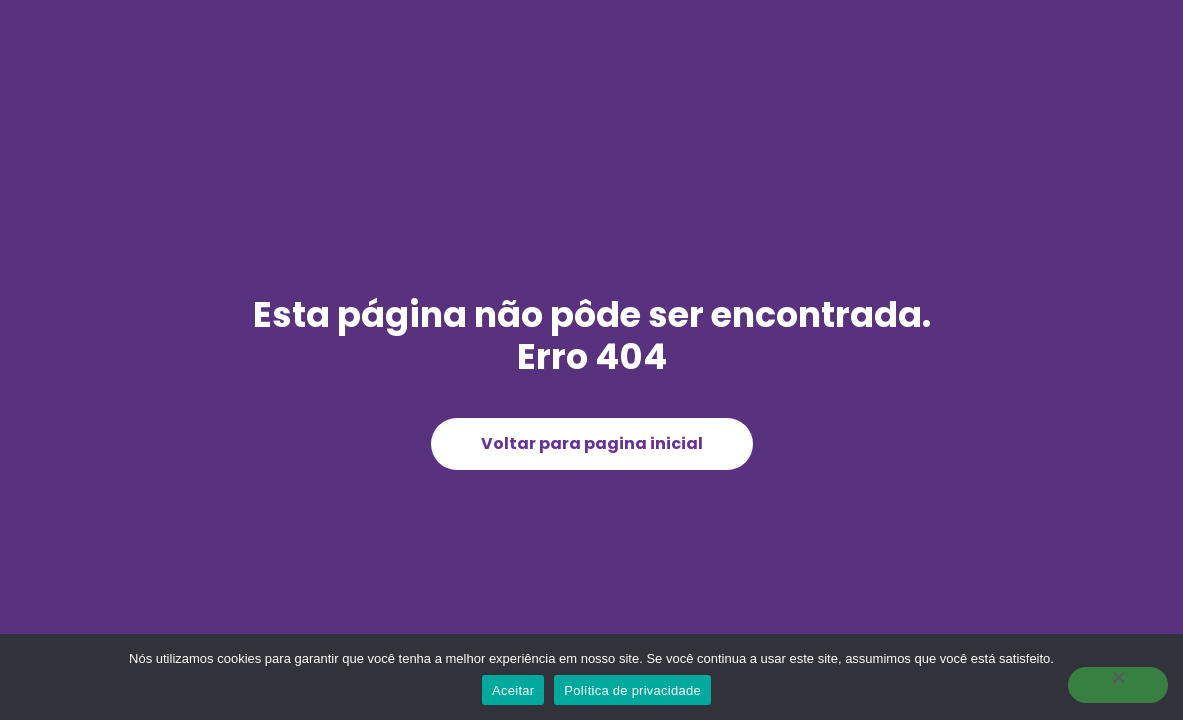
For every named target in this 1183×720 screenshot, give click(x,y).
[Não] (1118, 685)
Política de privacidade (632, 690)
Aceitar (513, 690)
